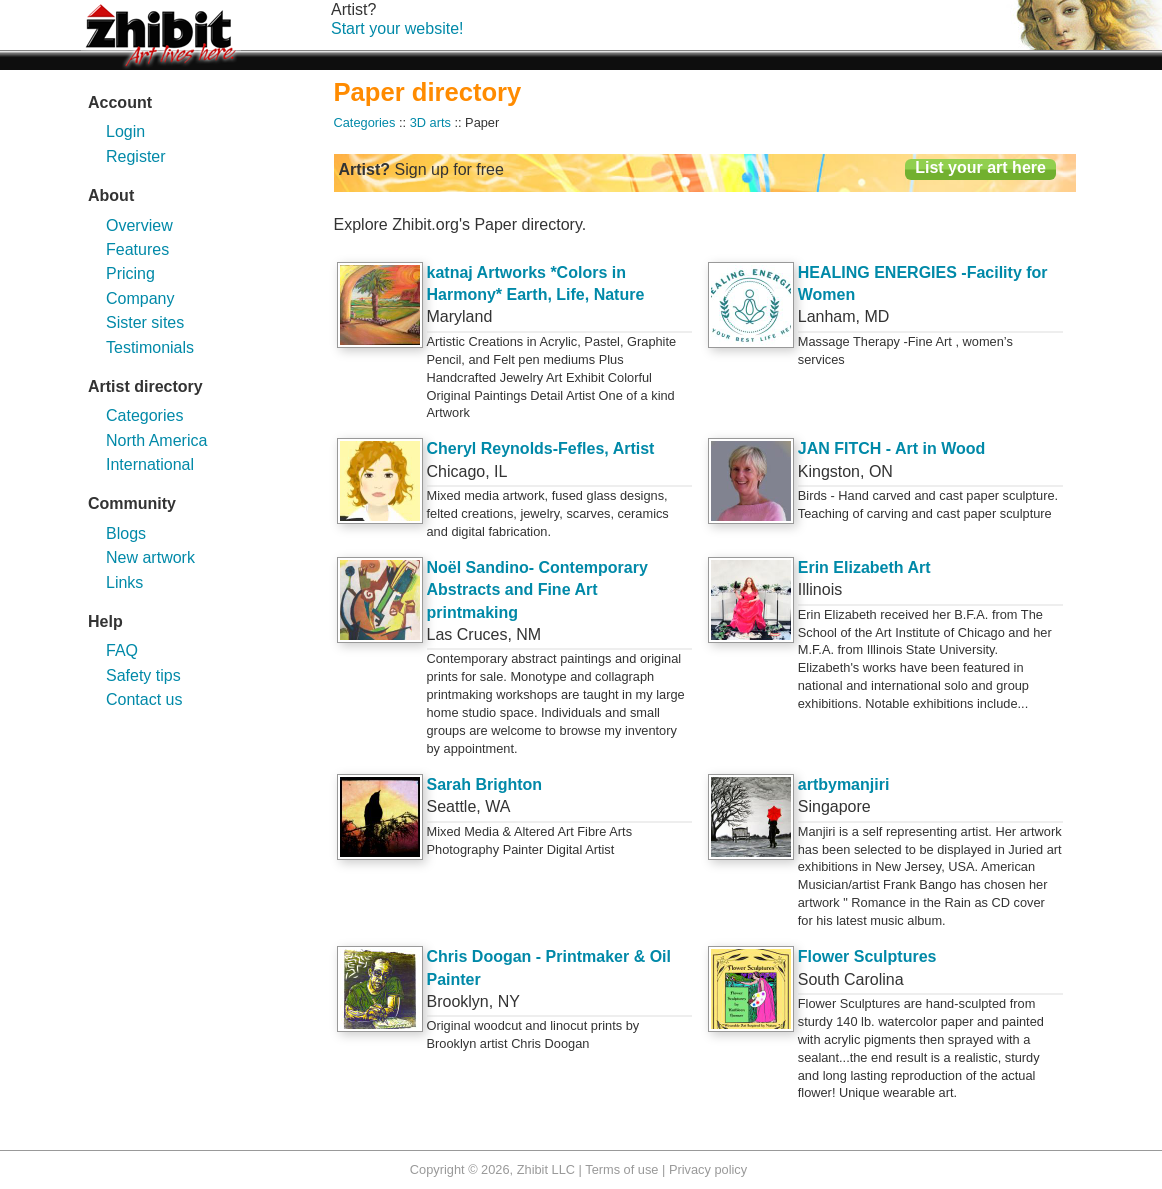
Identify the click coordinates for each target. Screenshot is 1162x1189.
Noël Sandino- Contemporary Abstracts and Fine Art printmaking (537, 590)
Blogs (126, 533)
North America (156, 440)
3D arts (430, 122)
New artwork (150, 557)
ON (881, 471)
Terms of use (621, 1169)
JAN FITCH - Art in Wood (892, 448)
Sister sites (145, 322)
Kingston (829, 471)
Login (125, 131)
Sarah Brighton (485, 784)
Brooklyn (458, 1001)
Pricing (130, 273)
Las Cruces (467, 634)
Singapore (834, 806)
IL (500, 471)
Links (124, 582)
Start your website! (397, 28)
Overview (139, 225)
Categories (144, 415)
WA (497, 806)
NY (509, 1001)
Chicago (456, 471)
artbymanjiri (844, 784)
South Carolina (851, 979)
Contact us (144, 699)
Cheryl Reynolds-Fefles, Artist (541, 448)
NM (528, 634)
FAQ (122, 650)
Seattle (452, 806)
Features (137, 249)
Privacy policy (708, 1169)
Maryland (460, 316)
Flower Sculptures (867, 956)
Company (140, 298)
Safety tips (143, 675)
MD (876, 316)
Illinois (820, 589)
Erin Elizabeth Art (864, 567)
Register (136, 156)
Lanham (827, 316)
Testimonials (150, 347)
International (150, 464)
